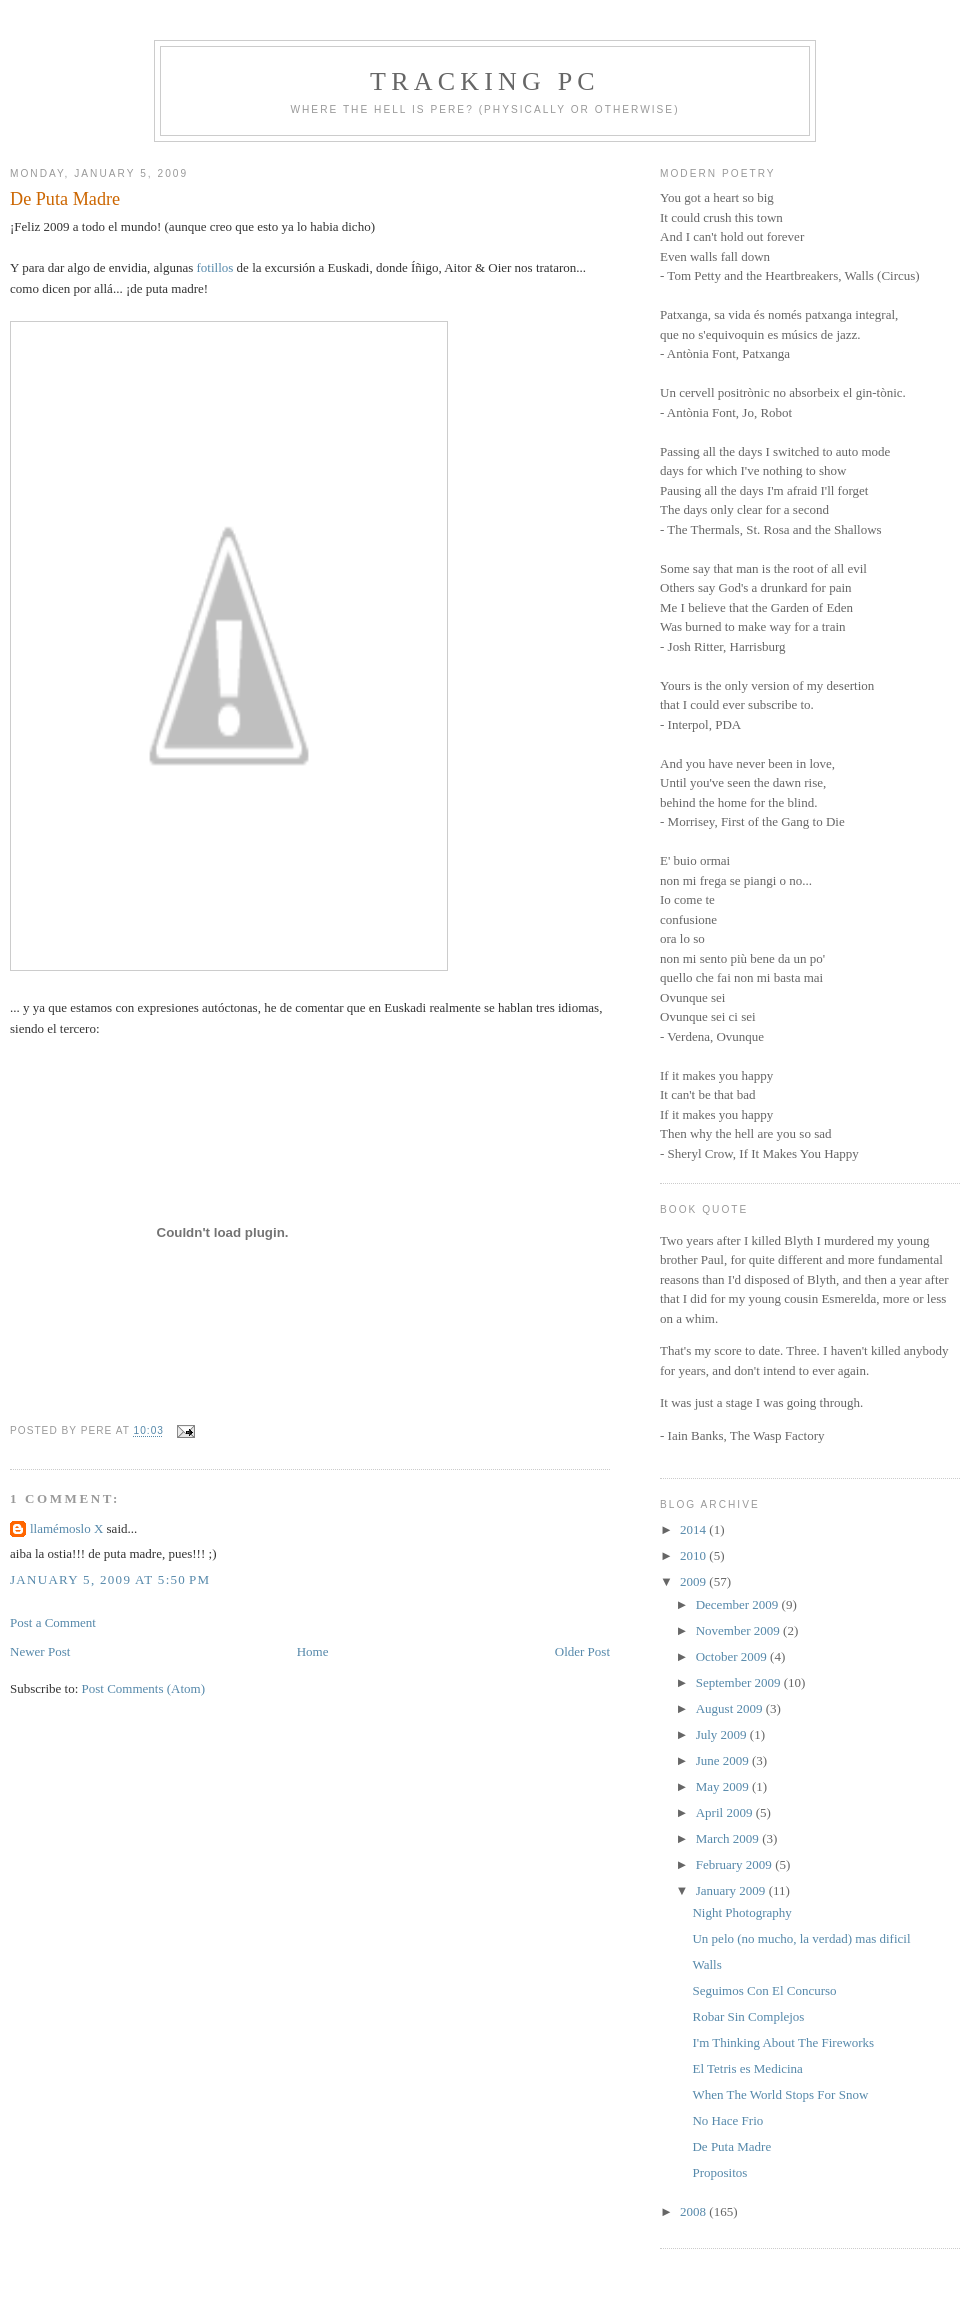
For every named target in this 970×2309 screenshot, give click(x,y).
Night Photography (741, 1912)
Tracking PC (485, 81)
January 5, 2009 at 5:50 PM (110, 1579)
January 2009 (732, 1890)
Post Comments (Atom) (144, 1688)
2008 (694, 2211)
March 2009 (729, 1838)
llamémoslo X (66, 1528)
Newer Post (40, 1651)
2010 (694, 1555)
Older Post (582, 1651)
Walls (706, 1964)
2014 (694, 1529)
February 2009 (735, 1864)
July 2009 (723, 1734)
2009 (694, 1581)
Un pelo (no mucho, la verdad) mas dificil (801, 1938)
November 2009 (739, 1630)
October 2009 (733, 1656)
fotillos (215, 267)
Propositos (719, 2172)
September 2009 (740, 1682)
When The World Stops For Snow (780, 2094)
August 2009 (731, 1708)
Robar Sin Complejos (748, 2016)
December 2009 (739, 1604)
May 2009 (724, 1786)
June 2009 (724, 1760)
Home (313, 1651)
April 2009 (726, 1812)
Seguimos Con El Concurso (764, 1990)
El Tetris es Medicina (747, 2068)
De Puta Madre (65, 199)
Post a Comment (53, 1622)
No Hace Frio (727, 2120)
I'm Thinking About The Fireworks (783, 2042)
